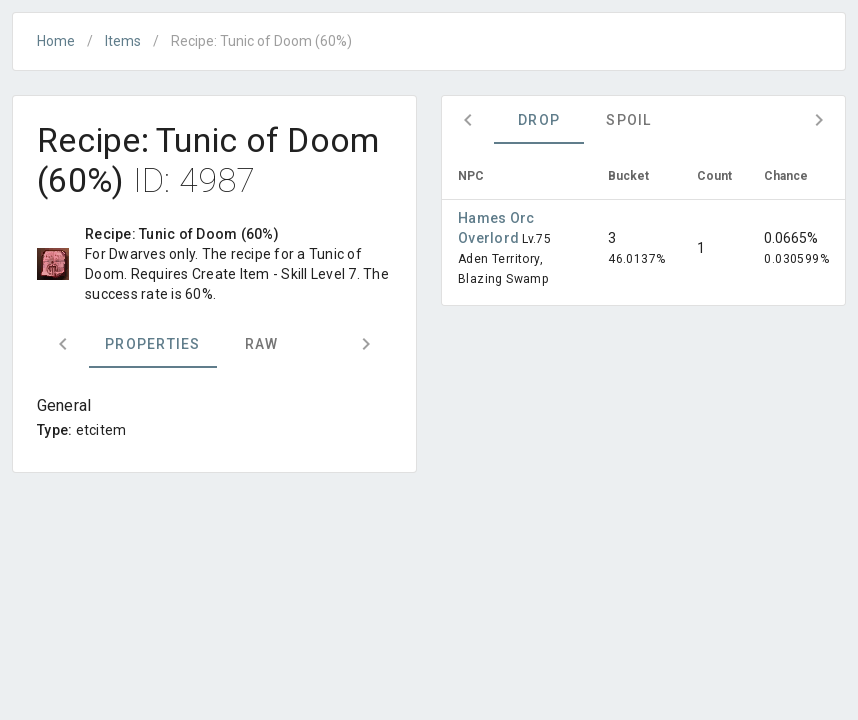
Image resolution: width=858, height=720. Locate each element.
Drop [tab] (539, 120)
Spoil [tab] (628, 120)
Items (123, 41)
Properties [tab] (153, 344)
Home (56, 41)
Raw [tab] (262, 344)
